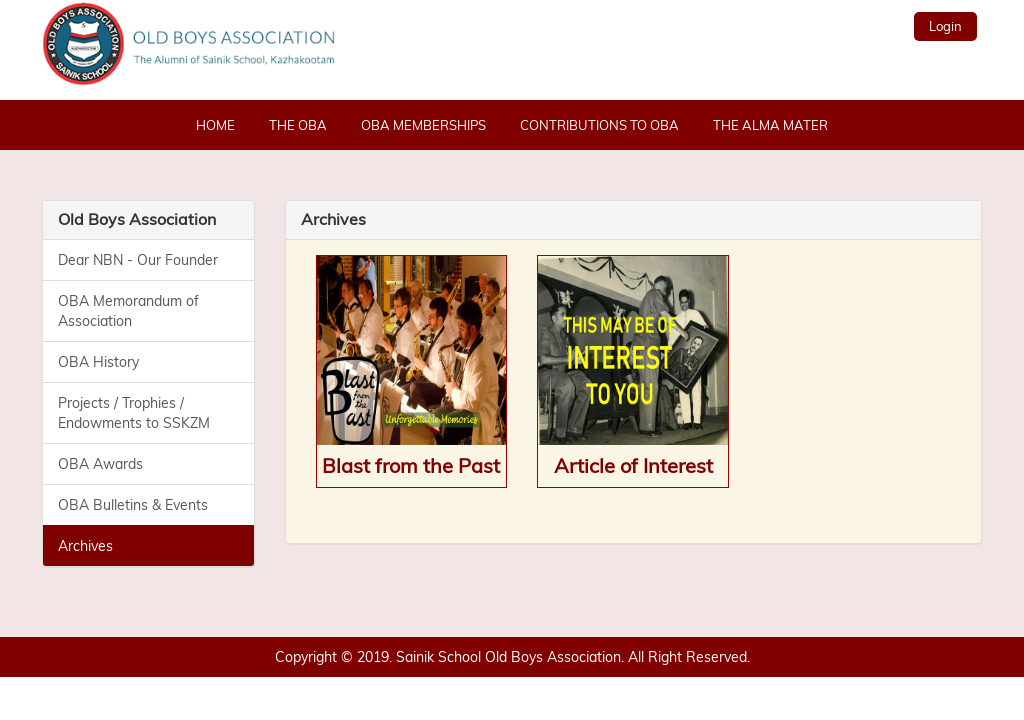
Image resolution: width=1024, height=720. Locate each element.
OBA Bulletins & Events (133, 505)
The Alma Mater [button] (770, 125)
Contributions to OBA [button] (599, 125)
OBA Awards (100, 464)
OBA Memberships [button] (423, 125)
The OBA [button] (298, 125)
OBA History (98, 362)
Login (945, 26)
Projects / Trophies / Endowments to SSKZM (134, 413)
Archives (85, 546)
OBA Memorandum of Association (128, 311)
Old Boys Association (137, 219)
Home (215, 125)
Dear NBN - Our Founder (138, 260)
